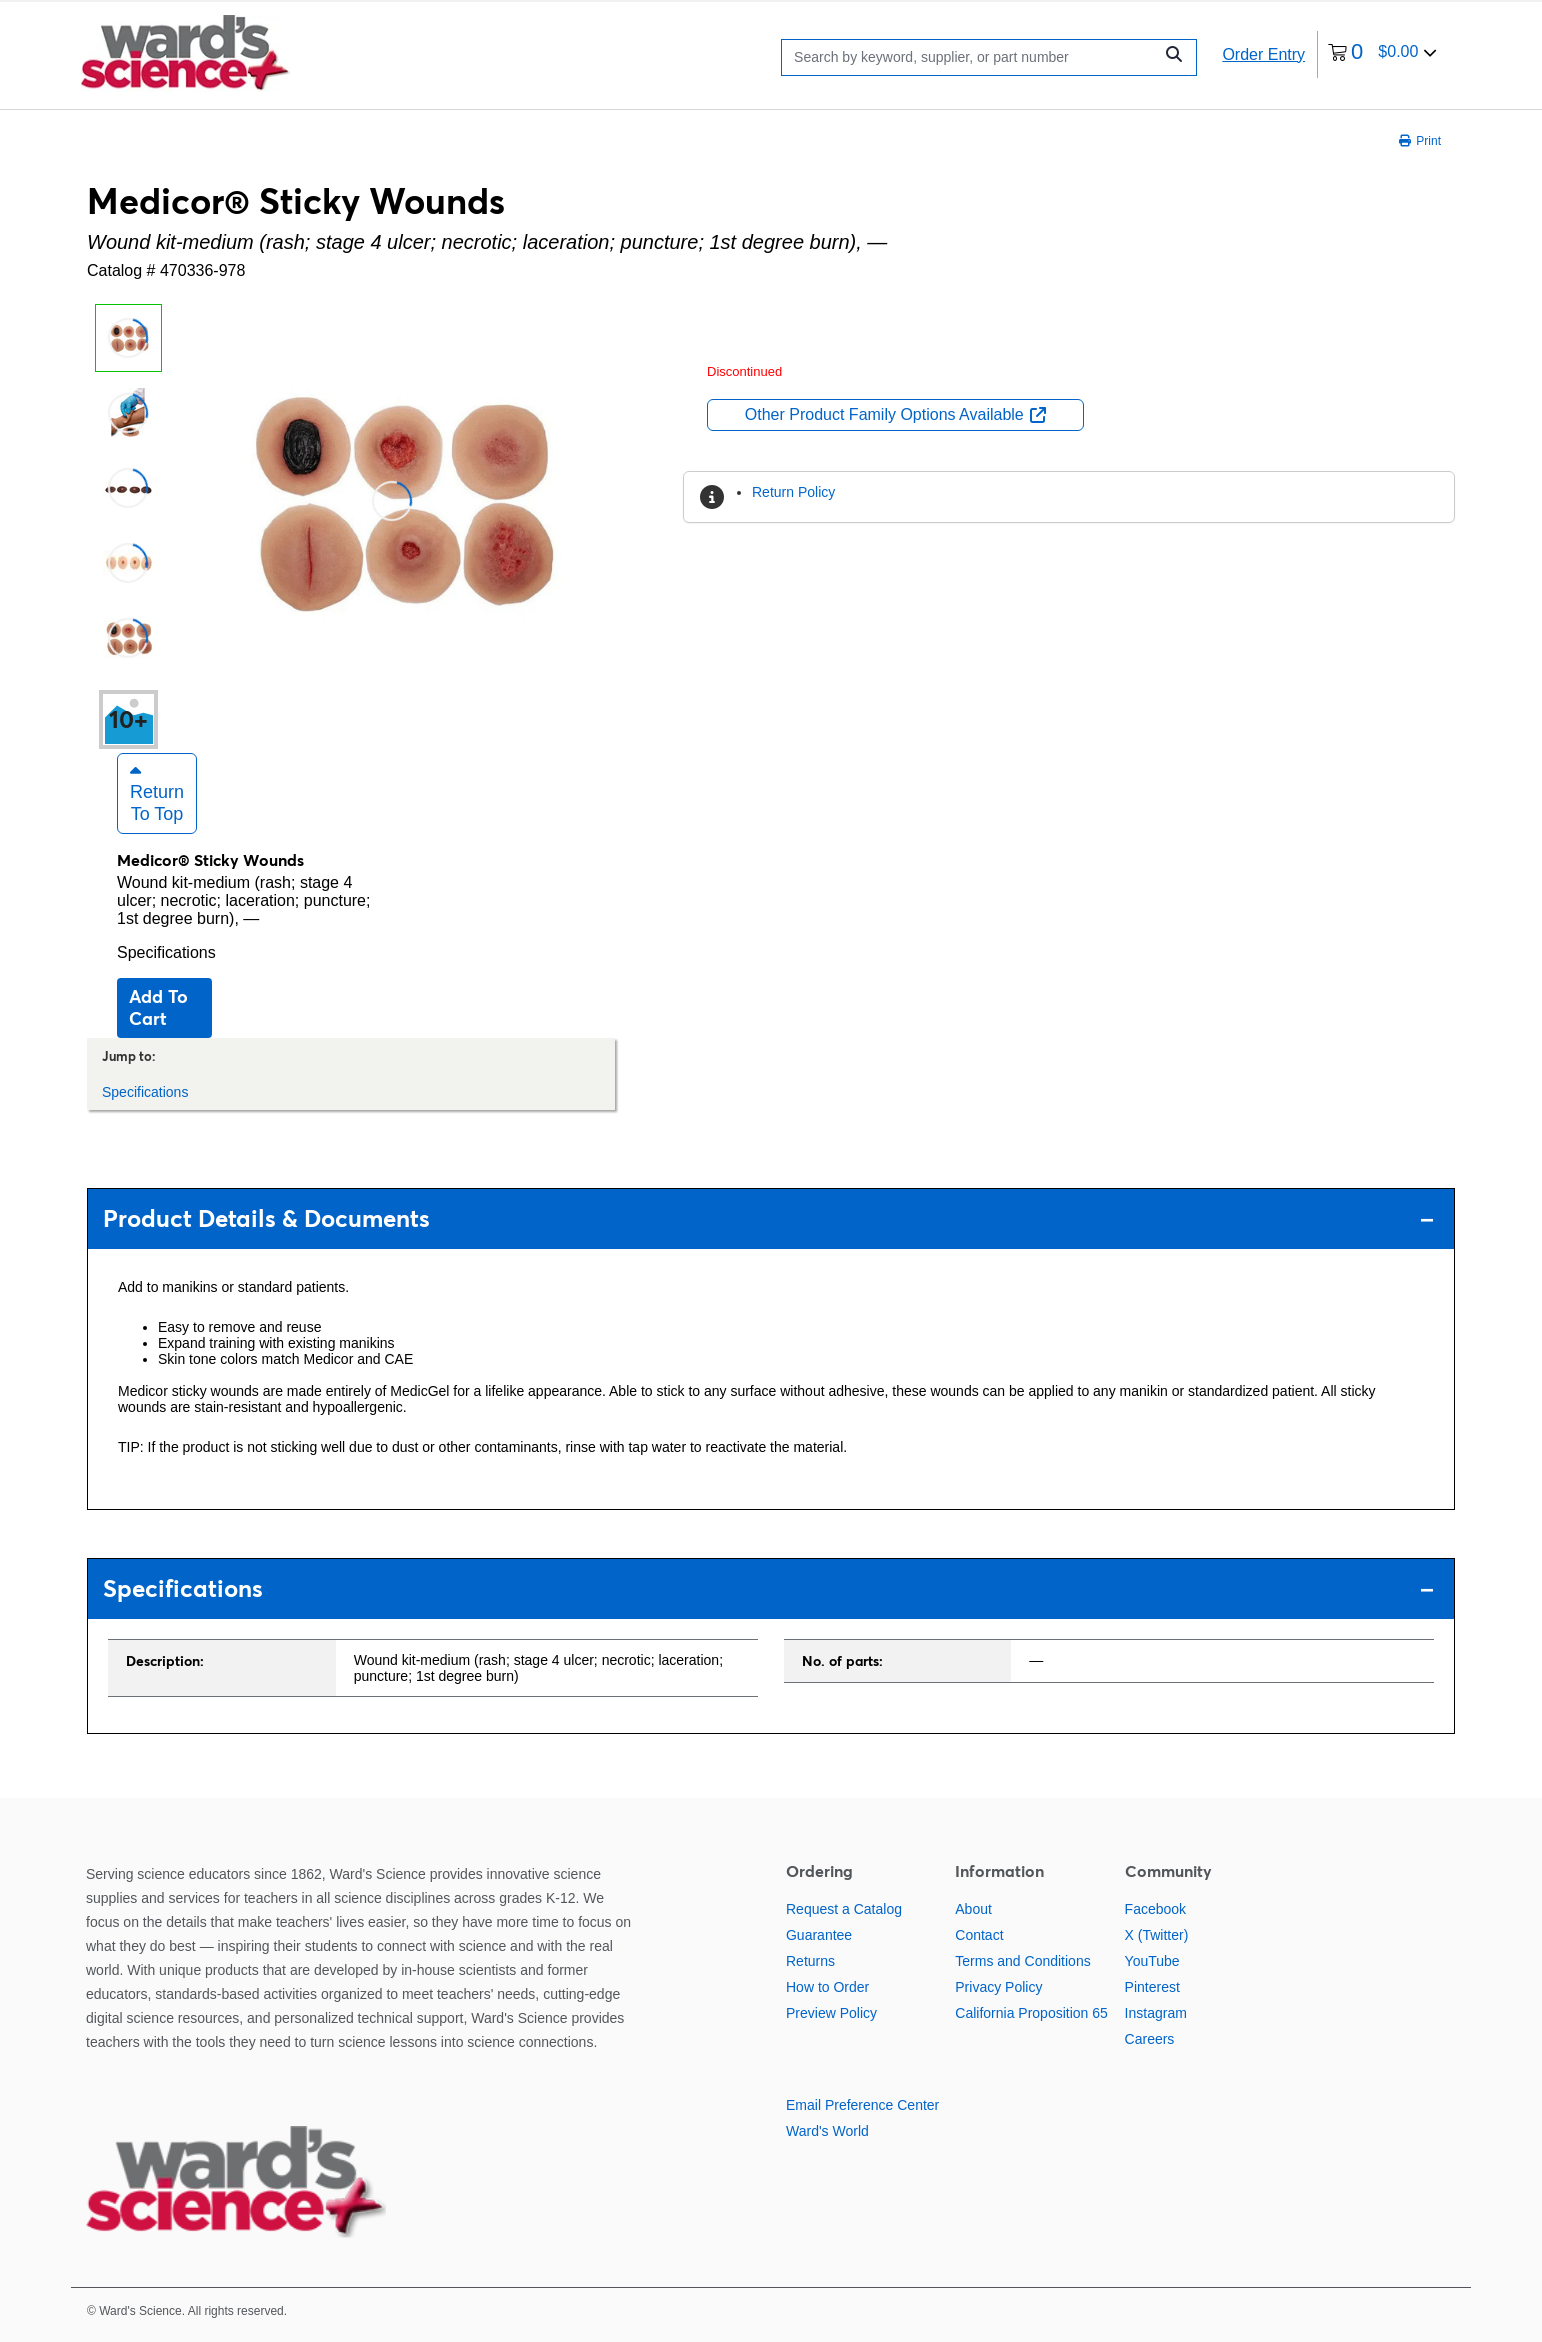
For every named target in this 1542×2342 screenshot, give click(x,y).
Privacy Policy (998, 1987)
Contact (979, 1935)
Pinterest (1152, 1987)
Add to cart (158, 1007)
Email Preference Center (862, 2105)
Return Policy (793, 492)
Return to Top (157, 793)
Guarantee (819, 1935)
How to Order (827, 1987)
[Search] (972, 57)
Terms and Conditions (1022, 1961)
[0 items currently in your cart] (1382, 54)
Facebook (1155, 1909)
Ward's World (827, 2131)
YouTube (1152, 1961)
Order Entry (1263, 54)
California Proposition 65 (1031, 2013)
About (973, 1909)
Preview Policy (831, 2013)
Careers (1150, 2039)
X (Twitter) (1157, 1935)
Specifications (166, 952)
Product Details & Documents (768, 1218)
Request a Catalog (844, 1909)
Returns (810, 1961)
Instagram (1156, 2013)
